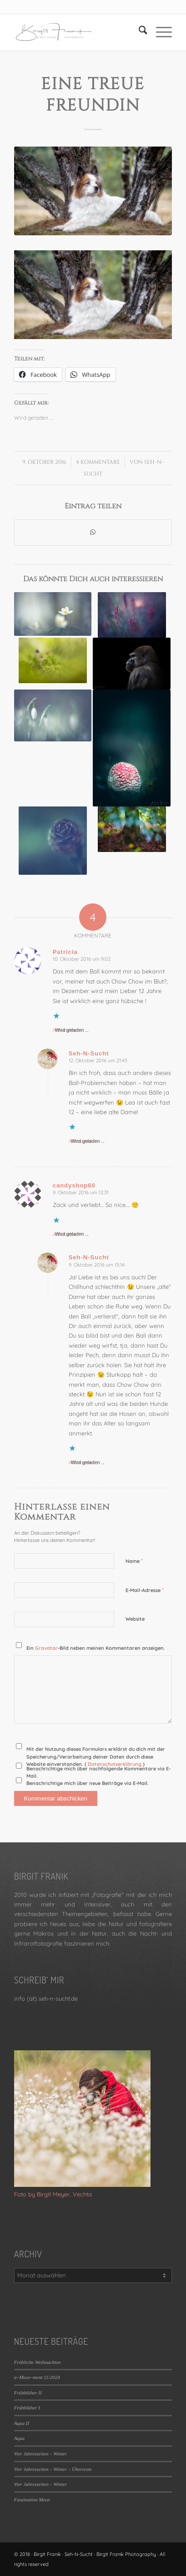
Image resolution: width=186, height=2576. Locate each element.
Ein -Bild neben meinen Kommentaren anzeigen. (95, 1648)
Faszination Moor (32, 2499)
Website (135, 1619)
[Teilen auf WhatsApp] (93, 532)
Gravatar (46, 1648)
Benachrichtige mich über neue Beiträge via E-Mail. (87, 1783)
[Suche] (138, 32)
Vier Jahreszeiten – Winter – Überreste (53, 2469)
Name (134, 1560)
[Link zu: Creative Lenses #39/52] (132, 615)
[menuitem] (138, 32)
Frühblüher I (27, 2407)
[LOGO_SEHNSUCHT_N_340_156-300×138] (77, 32)
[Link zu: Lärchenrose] (53, 840)
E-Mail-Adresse (145, 1589)
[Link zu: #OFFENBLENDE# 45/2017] (53, 660)
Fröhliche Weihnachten (37, 2362)
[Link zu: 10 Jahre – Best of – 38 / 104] (132, 664)
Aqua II (21, 2423)
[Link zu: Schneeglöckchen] (53, 715)
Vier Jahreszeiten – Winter (40, 2453)
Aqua (19, 2438)
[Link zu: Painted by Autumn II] (132, 829)
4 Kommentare (98, 462)
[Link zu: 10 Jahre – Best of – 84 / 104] (132, 748)
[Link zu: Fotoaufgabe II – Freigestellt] (53, 614)
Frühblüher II (28, 2392)
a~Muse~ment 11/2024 (37, 2377)
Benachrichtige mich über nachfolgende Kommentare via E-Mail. (98, 1772)
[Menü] (159, 32)
